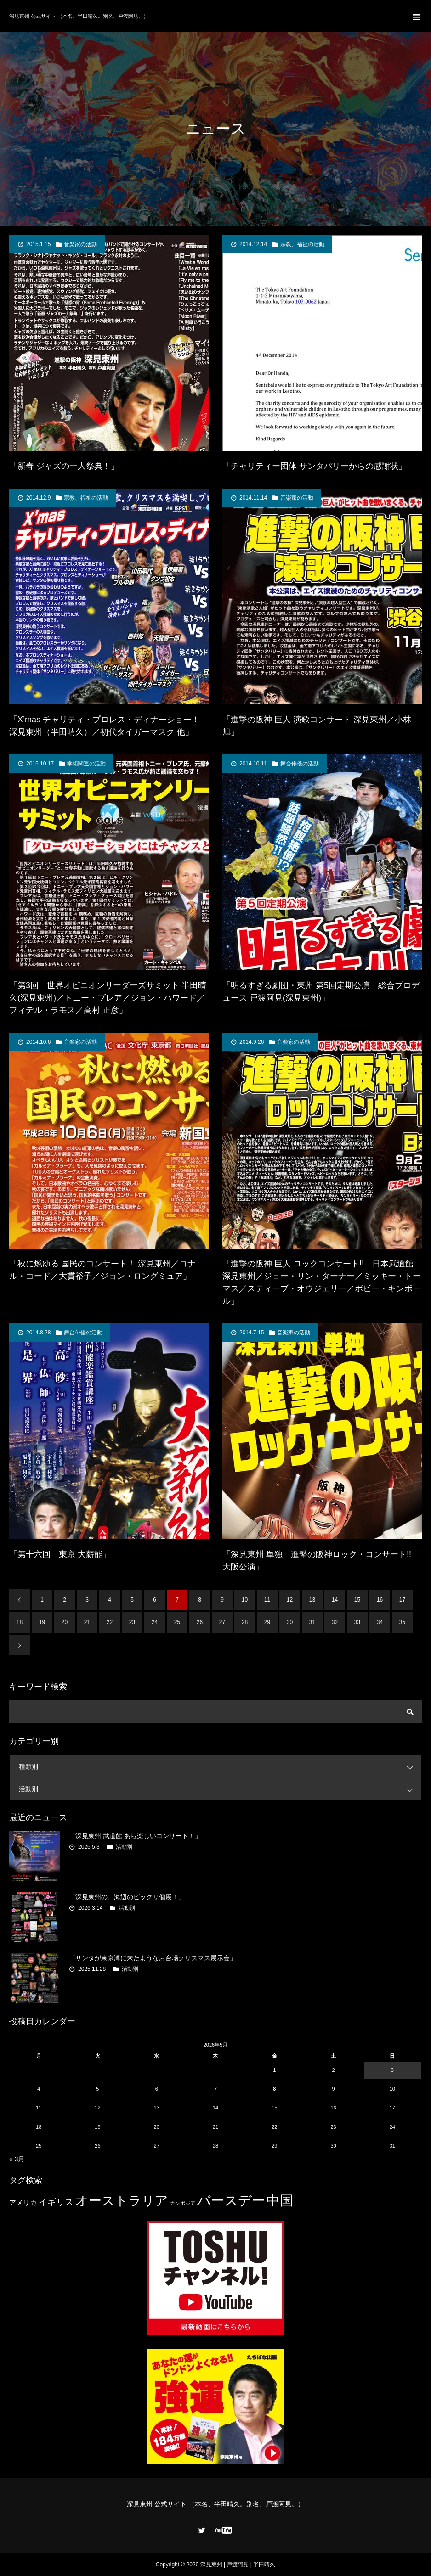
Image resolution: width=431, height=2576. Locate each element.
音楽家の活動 (80, 244)
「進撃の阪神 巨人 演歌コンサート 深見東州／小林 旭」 (316, 726)
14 (335, 1600)
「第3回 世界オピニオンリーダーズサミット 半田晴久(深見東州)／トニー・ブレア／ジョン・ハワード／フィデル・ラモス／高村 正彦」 (107, 998)
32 (335, 1622)
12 (290, 1600)
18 (20, 1622)
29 (267, 1622)
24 (155, 1622)
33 (357, 1622)
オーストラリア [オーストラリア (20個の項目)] (121, 2201)
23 (132, 1622)
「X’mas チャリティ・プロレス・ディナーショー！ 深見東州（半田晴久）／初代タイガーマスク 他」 (104, 726)
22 (110, 1622)
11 (267, 1600)
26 (200, 1622)
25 (177, 1622)
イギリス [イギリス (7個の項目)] (56, 2202)
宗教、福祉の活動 (302, 244)
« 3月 (16, 2159)
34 (380, 1622)
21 (87, 1622)
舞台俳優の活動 (299, 763)
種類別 (220, 1766)
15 (357, 1600)
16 (380, 1600)
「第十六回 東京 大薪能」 (60, 1554)
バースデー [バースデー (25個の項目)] (231, 2200)
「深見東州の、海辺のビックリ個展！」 (127, 1897)
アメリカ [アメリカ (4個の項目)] (23, 2202)
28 (245, 1622)
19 (42, 1622)
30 (290, 1622)
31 (312, 1622)
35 (402, 1622)
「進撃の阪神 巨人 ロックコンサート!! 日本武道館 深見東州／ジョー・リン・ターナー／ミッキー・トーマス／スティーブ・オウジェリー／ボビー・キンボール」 (321, 1282)
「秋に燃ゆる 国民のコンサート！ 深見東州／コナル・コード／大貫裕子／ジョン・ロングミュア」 (102, 1270)
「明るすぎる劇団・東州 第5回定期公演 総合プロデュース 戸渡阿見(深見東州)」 (321, 991)
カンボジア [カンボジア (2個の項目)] (182, 2203)
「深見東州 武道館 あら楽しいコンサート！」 (135, 1835)
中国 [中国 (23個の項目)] (280, 2200)
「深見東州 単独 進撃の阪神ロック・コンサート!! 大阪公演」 (321, 1560)
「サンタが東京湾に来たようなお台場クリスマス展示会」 (152, 1958)
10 (245, 1600)
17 (402, 1600)
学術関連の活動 (86, 763)
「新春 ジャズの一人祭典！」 (64, 466)
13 (312, 1600)
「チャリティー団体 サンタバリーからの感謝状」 (314, 466)
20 (65, 1622)
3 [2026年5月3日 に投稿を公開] (392, 2070)
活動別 (220, 1788)
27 (222, 1622)
